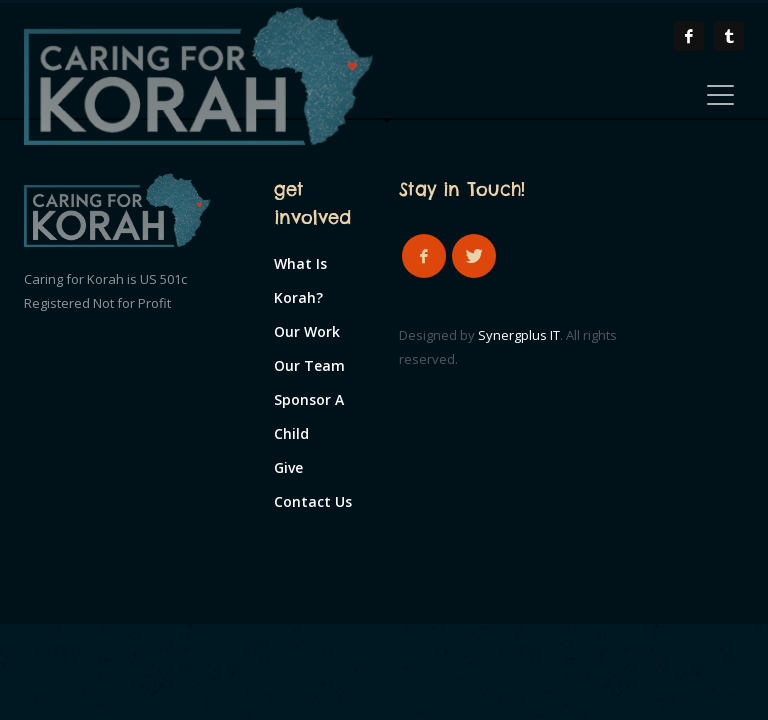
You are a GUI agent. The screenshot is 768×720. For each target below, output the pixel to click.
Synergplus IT (519, 335)
